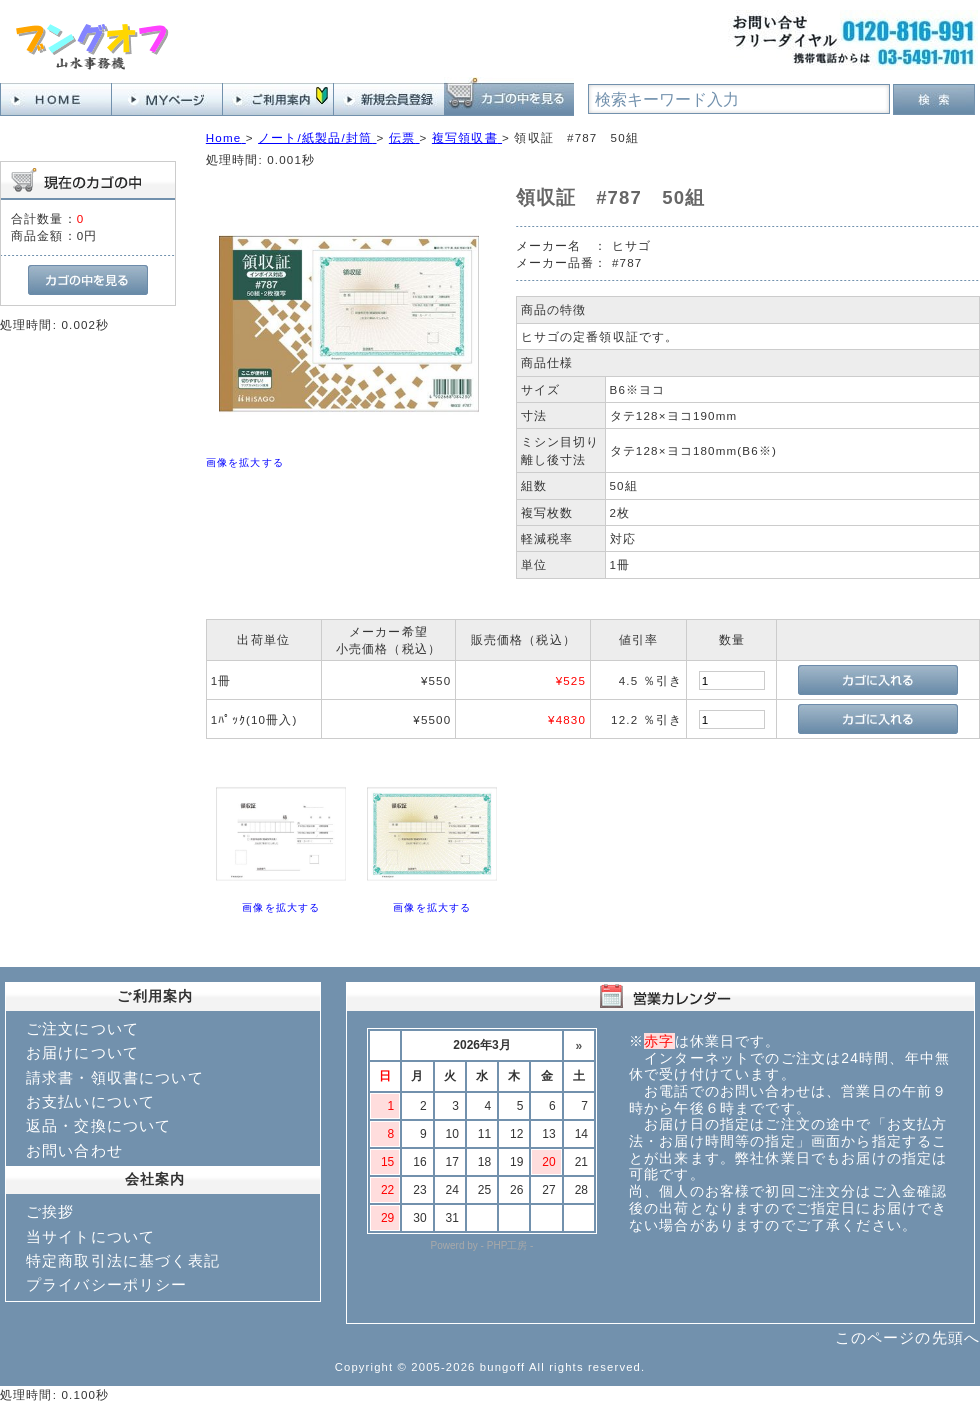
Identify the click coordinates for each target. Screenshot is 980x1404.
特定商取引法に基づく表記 (123, 1260)
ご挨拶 (50, 1211)
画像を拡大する (245, 462)
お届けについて (82, 1052)
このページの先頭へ (907, 1337)
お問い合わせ (74, 1150)
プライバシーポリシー (107, 1284)
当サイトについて (90, 1236)
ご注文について (82, 1028)
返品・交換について (98, 1125)
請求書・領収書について (115, 1077)
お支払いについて (90, 1101)
